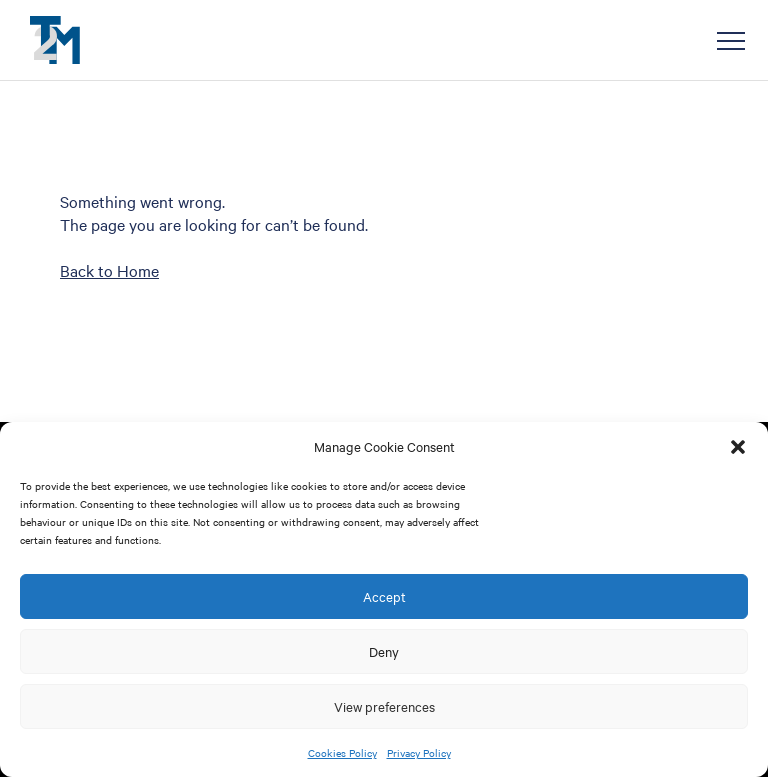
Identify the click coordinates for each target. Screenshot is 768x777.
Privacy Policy (419, 752)
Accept (384, 596)
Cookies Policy (342, 752)
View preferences (384, 706)
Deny (384, 651)
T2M (55, 40)
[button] (738, 447)
